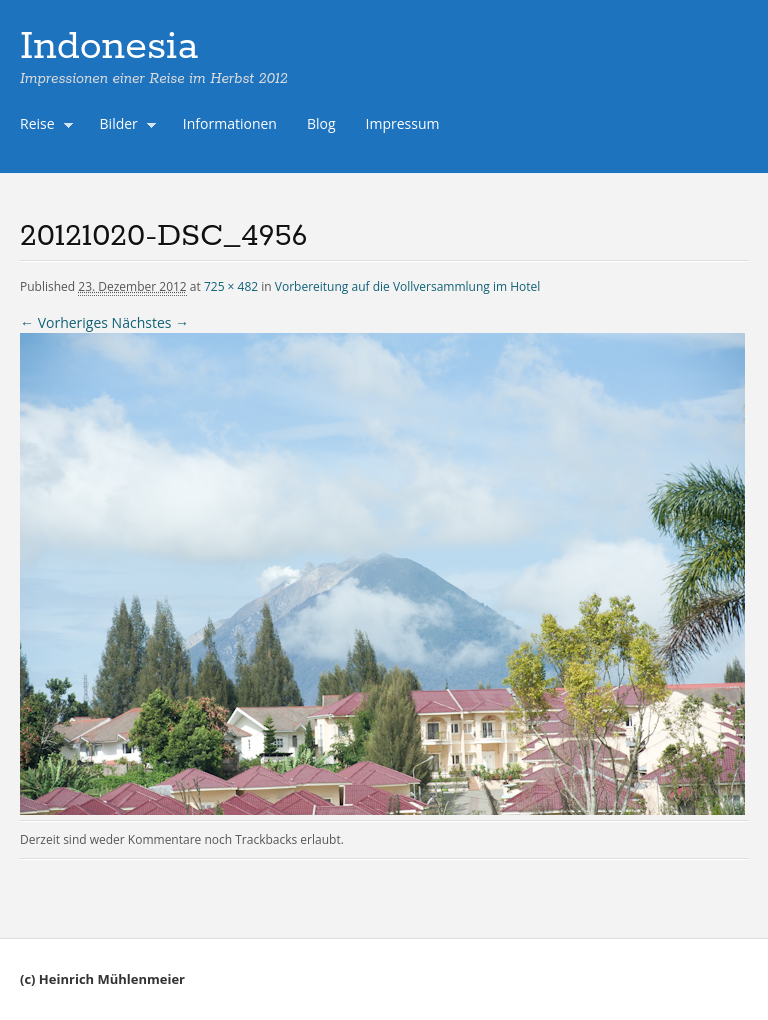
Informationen (230, 123)
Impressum (403, 123)
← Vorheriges (64, 322)
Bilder (124, 126)
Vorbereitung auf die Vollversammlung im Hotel (408, 286)
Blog (321, 123)
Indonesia (109, 47)
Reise (42, 126)
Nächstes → (150, 322)
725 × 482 (231, 286)
